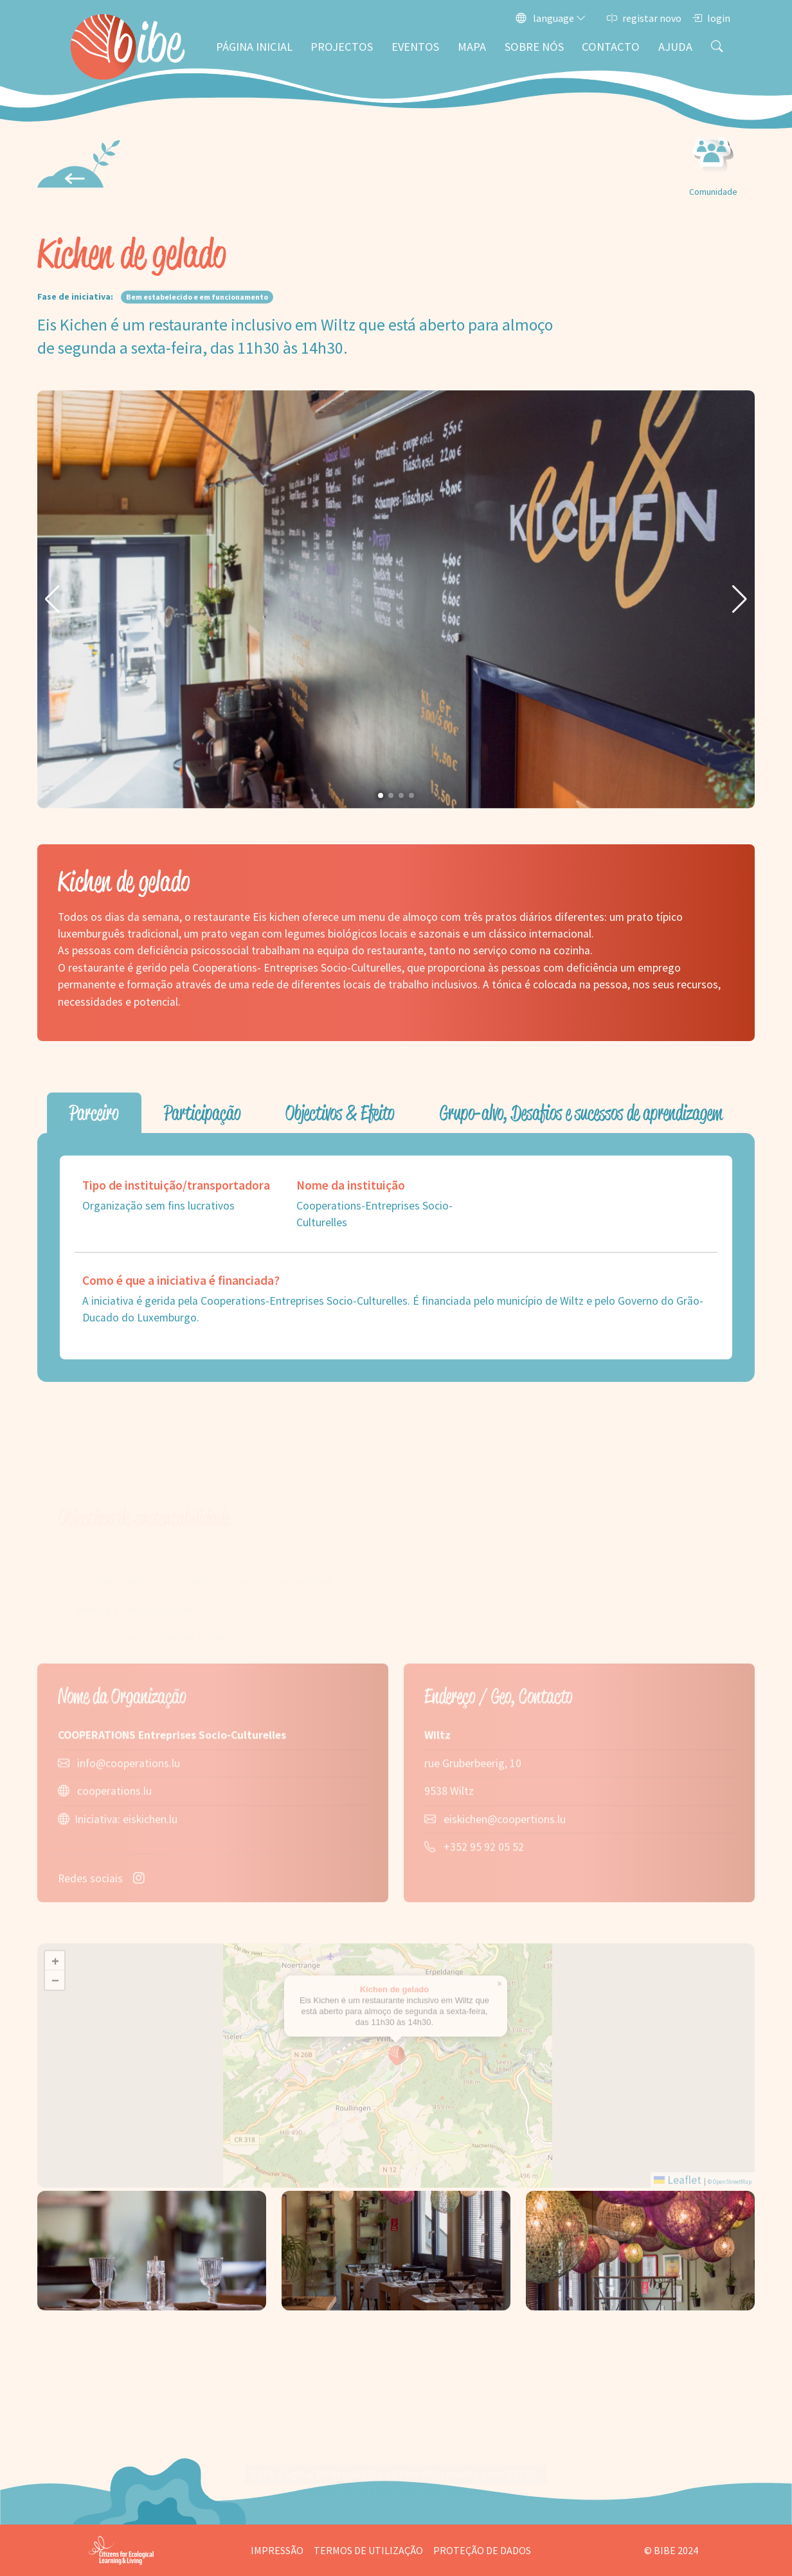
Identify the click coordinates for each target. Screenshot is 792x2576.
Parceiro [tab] (93, 1113)
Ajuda (675, 46)
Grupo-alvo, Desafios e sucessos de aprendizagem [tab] (581, 1113)
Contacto (611, 46)
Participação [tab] (202, 1113)
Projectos (341, 46)
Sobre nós (534, 46)
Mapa (472, 46)
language (551, 18)
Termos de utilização (368, 2550)
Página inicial (254, 46)
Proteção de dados (482, 2550)
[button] (52, 599)
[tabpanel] (396, 1257)
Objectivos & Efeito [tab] (339, 1113)
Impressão (277, 2550)
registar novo (644, 18)
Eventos (415, 46)
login (711, 18)
